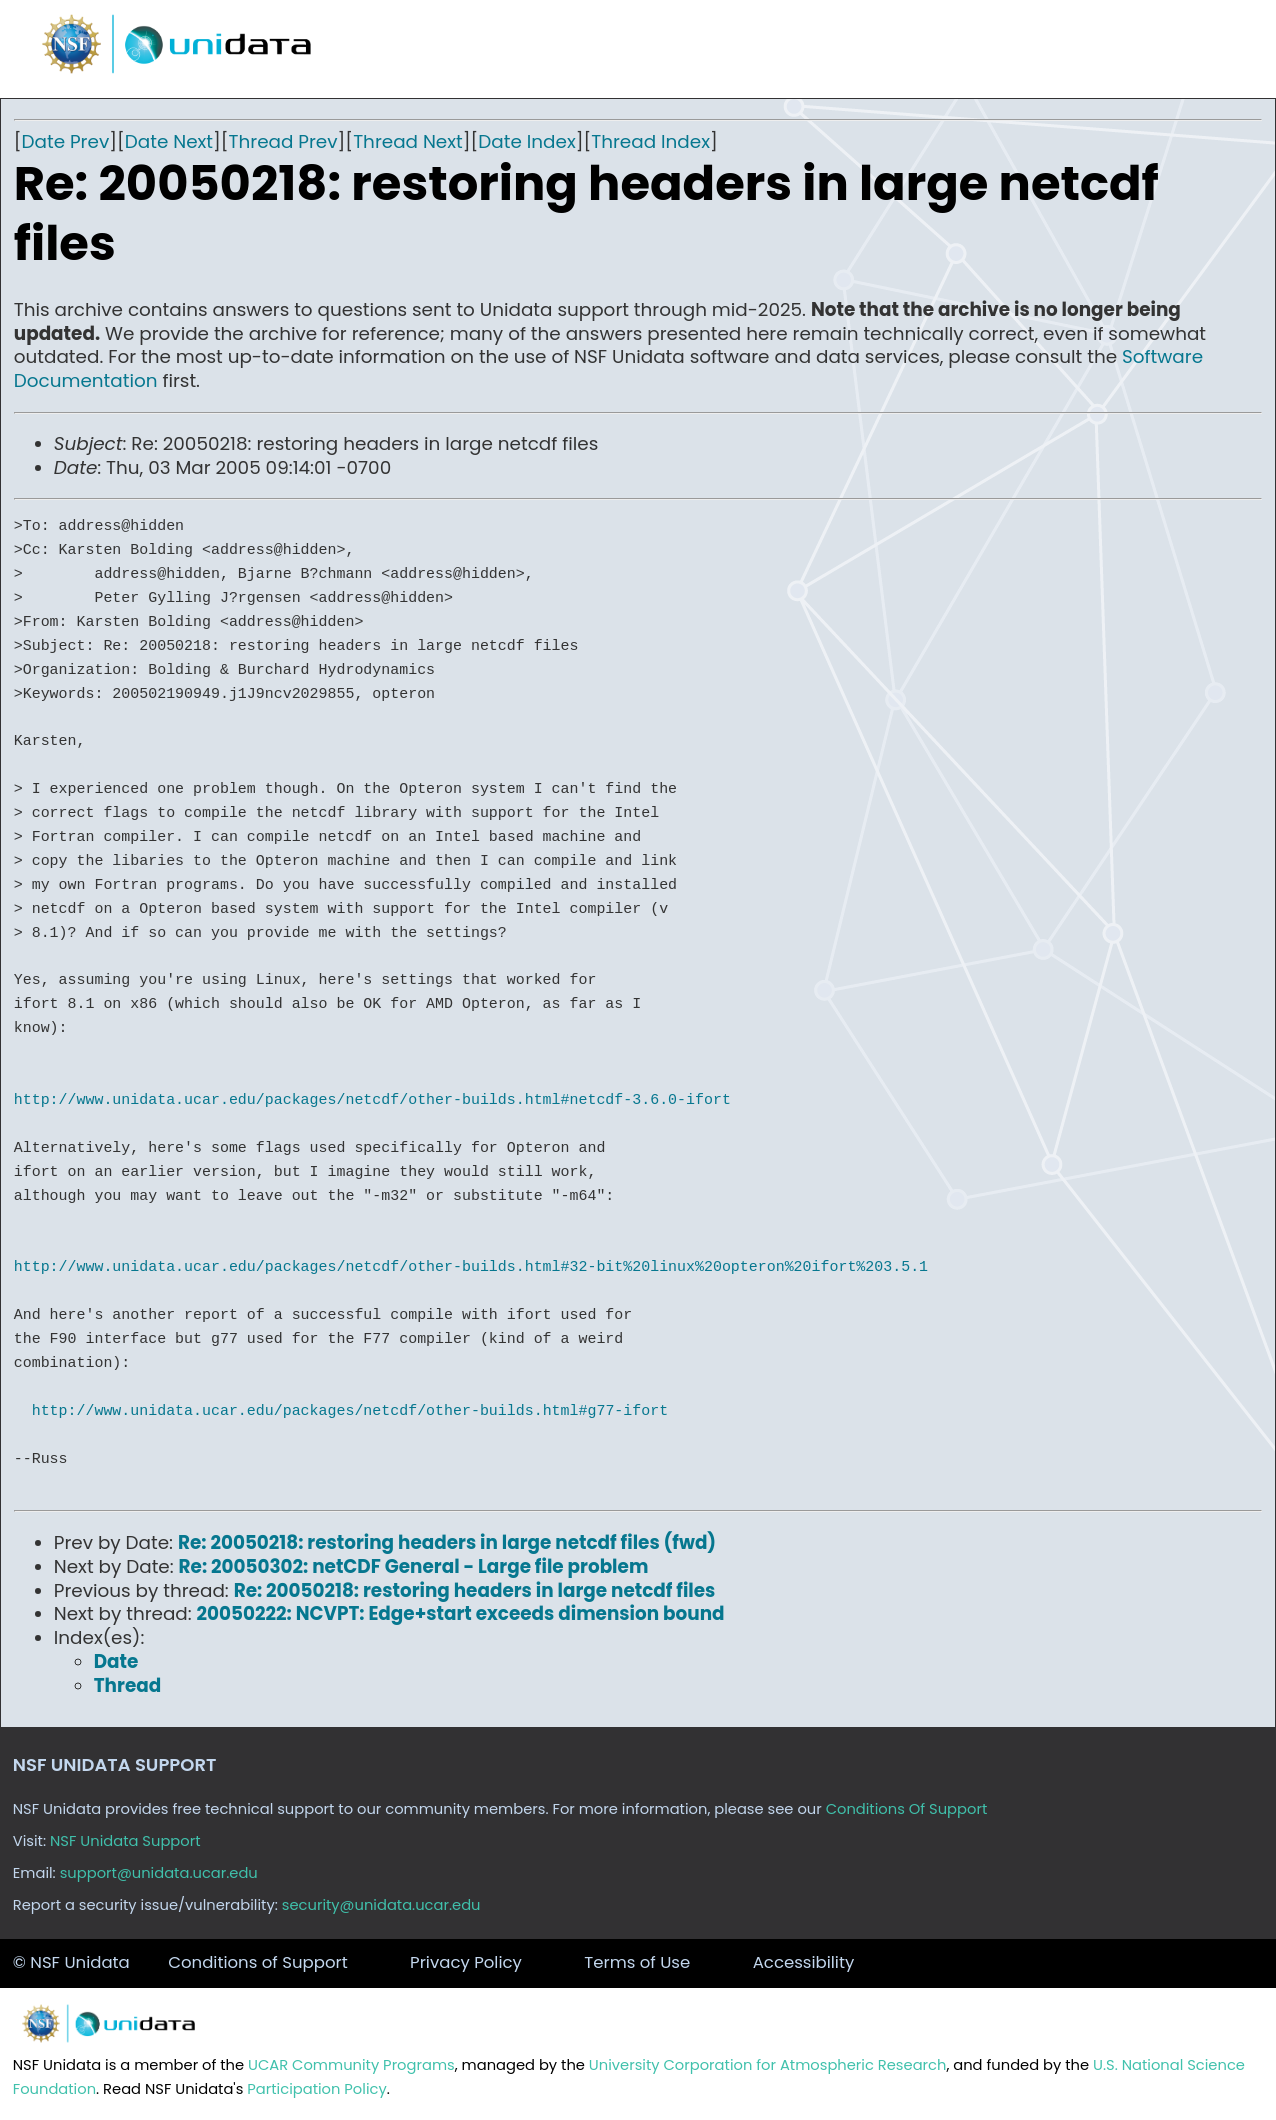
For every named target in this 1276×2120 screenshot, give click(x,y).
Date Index (526, 141)
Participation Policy (316, 2089)
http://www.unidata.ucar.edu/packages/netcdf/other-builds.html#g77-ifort (350, 1411)
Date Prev (66, 141)
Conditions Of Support (907, 1809)
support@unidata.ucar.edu (159, 1873)
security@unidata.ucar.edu (381, 1905)
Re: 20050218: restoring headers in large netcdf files (475, 1590)
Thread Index (650, 141)
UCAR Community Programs (351, 2065)
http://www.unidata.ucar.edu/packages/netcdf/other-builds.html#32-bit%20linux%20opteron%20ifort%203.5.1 (471, 1267)
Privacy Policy (466, 1962)
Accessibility (804, 1962)
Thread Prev (283, 141)
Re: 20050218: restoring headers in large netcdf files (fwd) (447, 1542)
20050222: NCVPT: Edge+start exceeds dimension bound (461, 1613)
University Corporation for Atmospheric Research (768, 2065)
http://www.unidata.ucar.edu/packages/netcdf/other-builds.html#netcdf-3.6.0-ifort (372, 1100)
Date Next (169, 141)
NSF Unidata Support (125, 1841)
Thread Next (408, 141)
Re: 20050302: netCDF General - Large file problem (414, 1566)
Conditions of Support (257, 1962)
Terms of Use (637, 1962)
